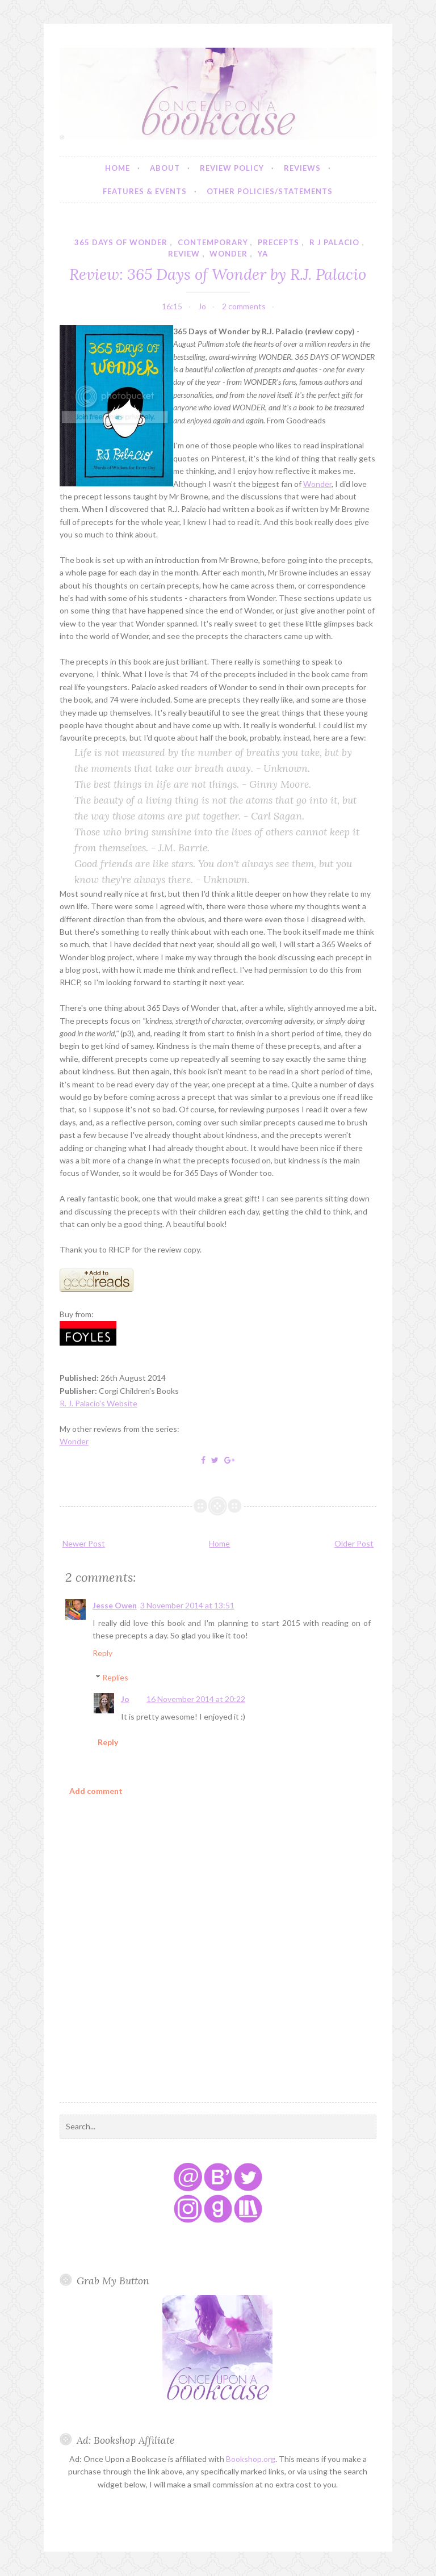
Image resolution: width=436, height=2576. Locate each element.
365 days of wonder (120, 242)
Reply (102, 1653)
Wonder (317, 484)
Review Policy (232, 168)
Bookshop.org (250, 2459)
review (184, 253)
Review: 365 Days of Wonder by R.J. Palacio (217, 274)
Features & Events (145, 191)
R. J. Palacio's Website (98, 1403)
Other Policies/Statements (270, 191)
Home (117, 168)
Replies (115, 1677)
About (165, 168)
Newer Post (83, 1543)
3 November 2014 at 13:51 (187, 1605)
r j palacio (334, 242)
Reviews (302, 168)
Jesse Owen (115, 1605)
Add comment (96, 1791)
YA (263, 253)
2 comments (244, 306)
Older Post (354, 1543)
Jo (125, 1699)
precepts (278, 242)
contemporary (213, 242)
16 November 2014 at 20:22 (195, 1699)
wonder (228, 253)
